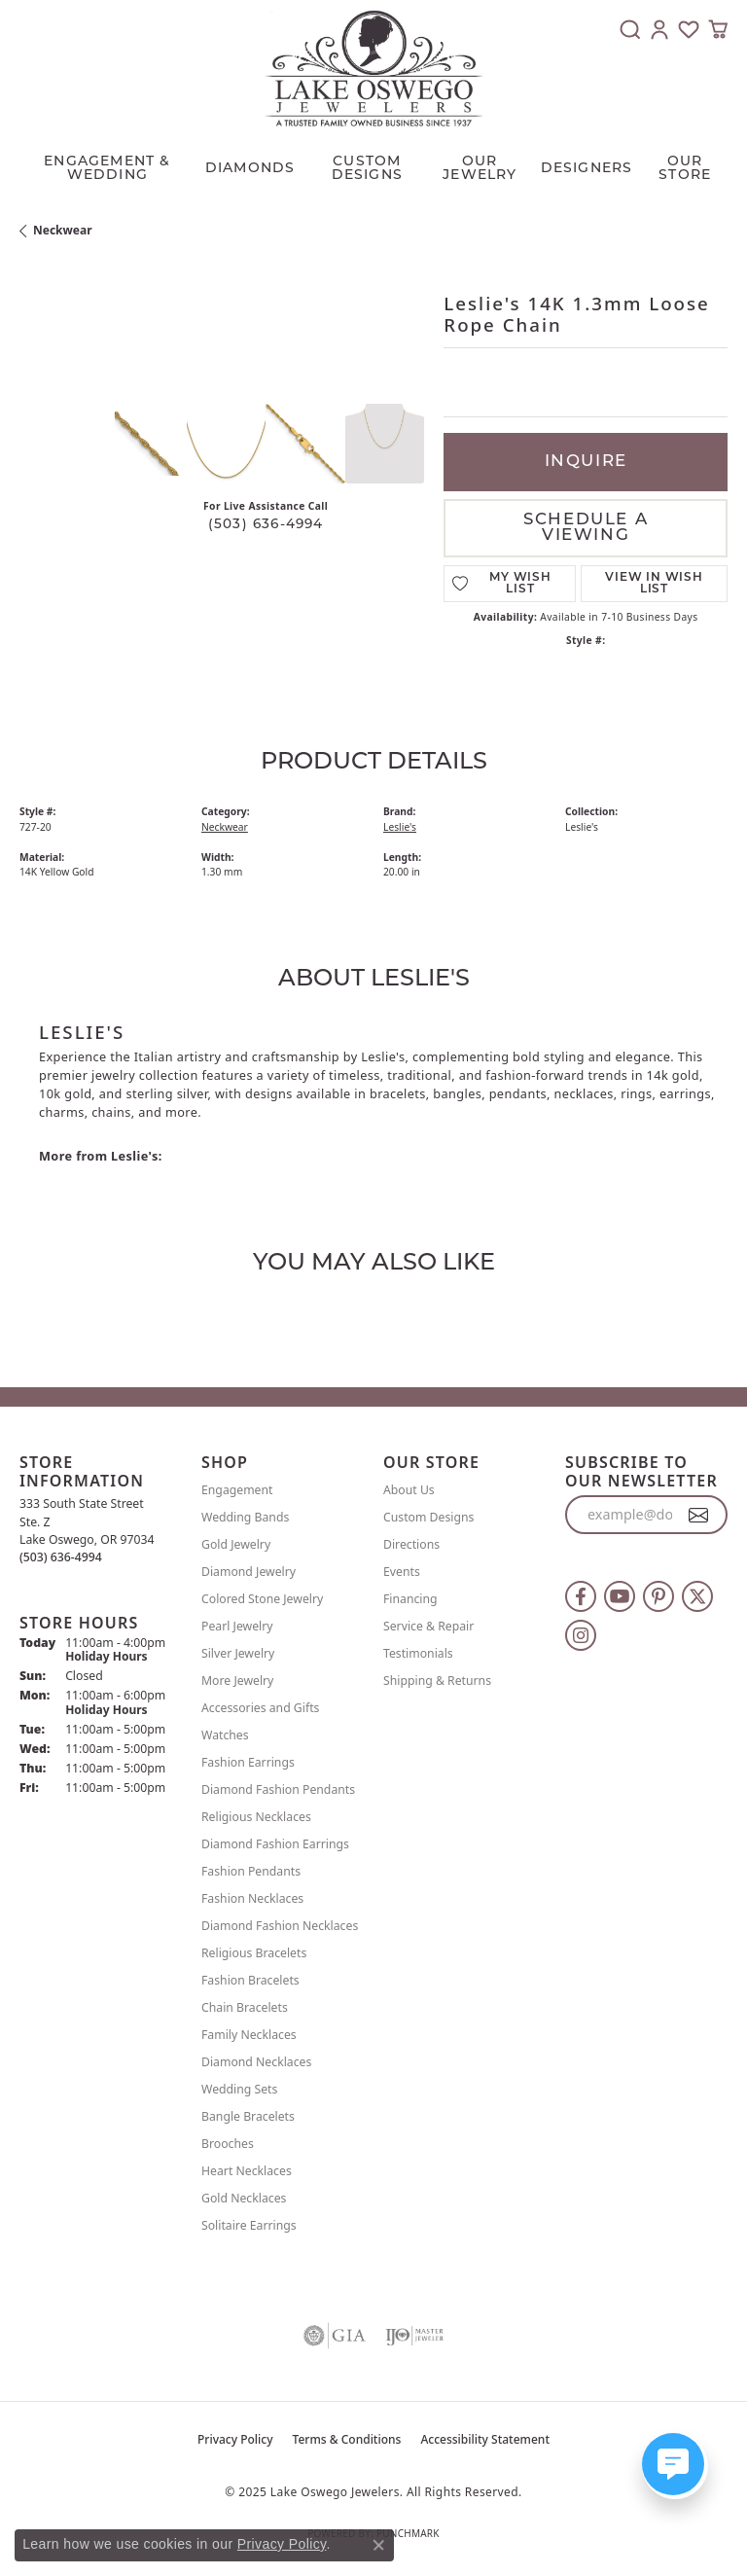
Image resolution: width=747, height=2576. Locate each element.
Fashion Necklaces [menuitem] (252, 1898)
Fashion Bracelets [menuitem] (250, 1980)
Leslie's (399, 827)
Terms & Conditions (347, 2439)
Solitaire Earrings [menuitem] (249, 2225)
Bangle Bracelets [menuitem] (248, 2116)
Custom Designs (428, 1517)
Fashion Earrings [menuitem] (248, 1762)
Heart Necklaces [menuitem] (246, 2171)
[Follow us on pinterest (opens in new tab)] (658, 1596)
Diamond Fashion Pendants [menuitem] (278, 1789)
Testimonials (418, 1653)
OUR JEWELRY (479, 169)
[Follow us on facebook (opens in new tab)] (580, 1596)
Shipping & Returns (437, 1680)
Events (401, 1571)
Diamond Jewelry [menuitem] (248, 1571)
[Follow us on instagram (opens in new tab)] (580, 1635)
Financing (410, 1599)
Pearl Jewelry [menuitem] (237, 1626)
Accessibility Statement (485, 2439)
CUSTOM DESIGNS (367, 169)
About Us (409, 1490)
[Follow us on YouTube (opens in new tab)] (619, 1596)
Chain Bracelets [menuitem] (244, 2007)
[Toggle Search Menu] (630, 29)
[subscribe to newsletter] (699, 1514)
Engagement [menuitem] (237, 1490)
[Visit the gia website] (334, 2335)
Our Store (684, 169)
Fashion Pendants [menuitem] (251, 1871)
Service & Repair (428, 1626)
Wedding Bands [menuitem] (245, 1517)
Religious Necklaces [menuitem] (256, 1816)
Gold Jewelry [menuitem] (235, 1544)
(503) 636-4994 (266, 525)
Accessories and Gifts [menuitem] (260, 1707)
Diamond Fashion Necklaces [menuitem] (279, 1925)
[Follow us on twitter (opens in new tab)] (697, 1596)
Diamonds (250, 168)
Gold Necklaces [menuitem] (243, 2198)
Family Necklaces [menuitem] (249, 2034)
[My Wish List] (688, 29)
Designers (587, 168)
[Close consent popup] (378, 2545)
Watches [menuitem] (225, 1735)
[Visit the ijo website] (414, 2335)
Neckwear (62, 230)
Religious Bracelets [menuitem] (253, 1953)
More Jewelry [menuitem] (237, 1680)
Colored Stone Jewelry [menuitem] (262, 1599)
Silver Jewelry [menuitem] (237, 1653)
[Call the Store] (60, 1557)
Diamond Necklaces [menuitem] (256, 2062)
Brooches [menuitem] (227, 2143)
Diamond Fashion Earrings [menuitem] (275, 1844)
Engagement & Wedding (107, 169)
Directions (411, 1544)
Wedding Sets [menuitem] (239, 2089)
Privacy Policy (235, 2439)
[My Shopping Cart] (718, 29)
